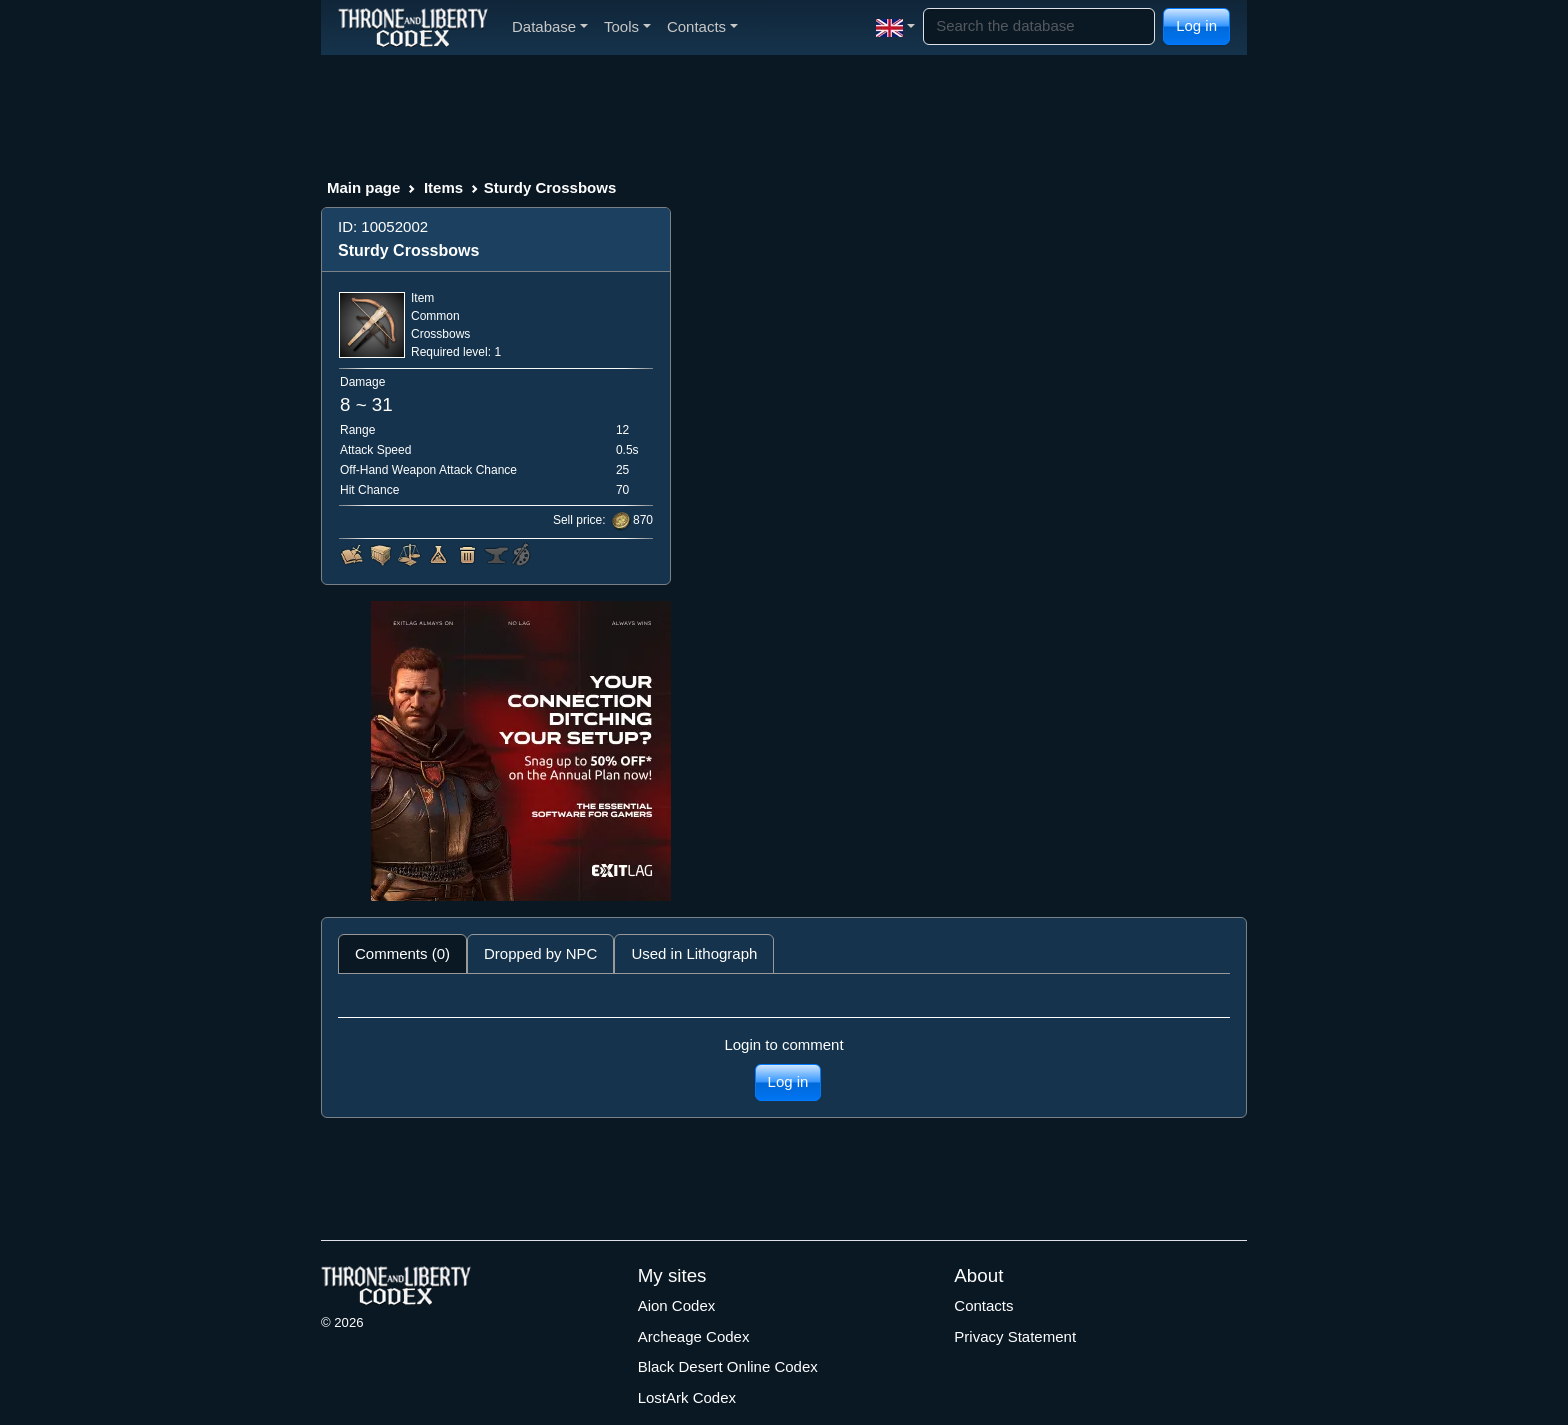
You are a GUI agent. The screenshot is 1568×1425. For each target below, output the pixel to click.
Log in (1196, 25)
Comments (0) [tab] (402, 953)
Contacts (983, 1305)
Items (443, 187)
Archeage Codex (694, 1336)
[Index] (413, 27)
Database (550, 26)
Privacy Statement (1015, 1336)
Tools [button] (627, 26)
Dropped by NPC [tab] (540, 953)
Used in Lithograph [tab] (694, 953)
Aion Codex (677, 1305)
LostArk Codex (687, 1397)
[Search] (1039, 26)
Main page (363, 187)
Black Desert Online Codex (728, 1366)
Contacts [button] (702, 26)
